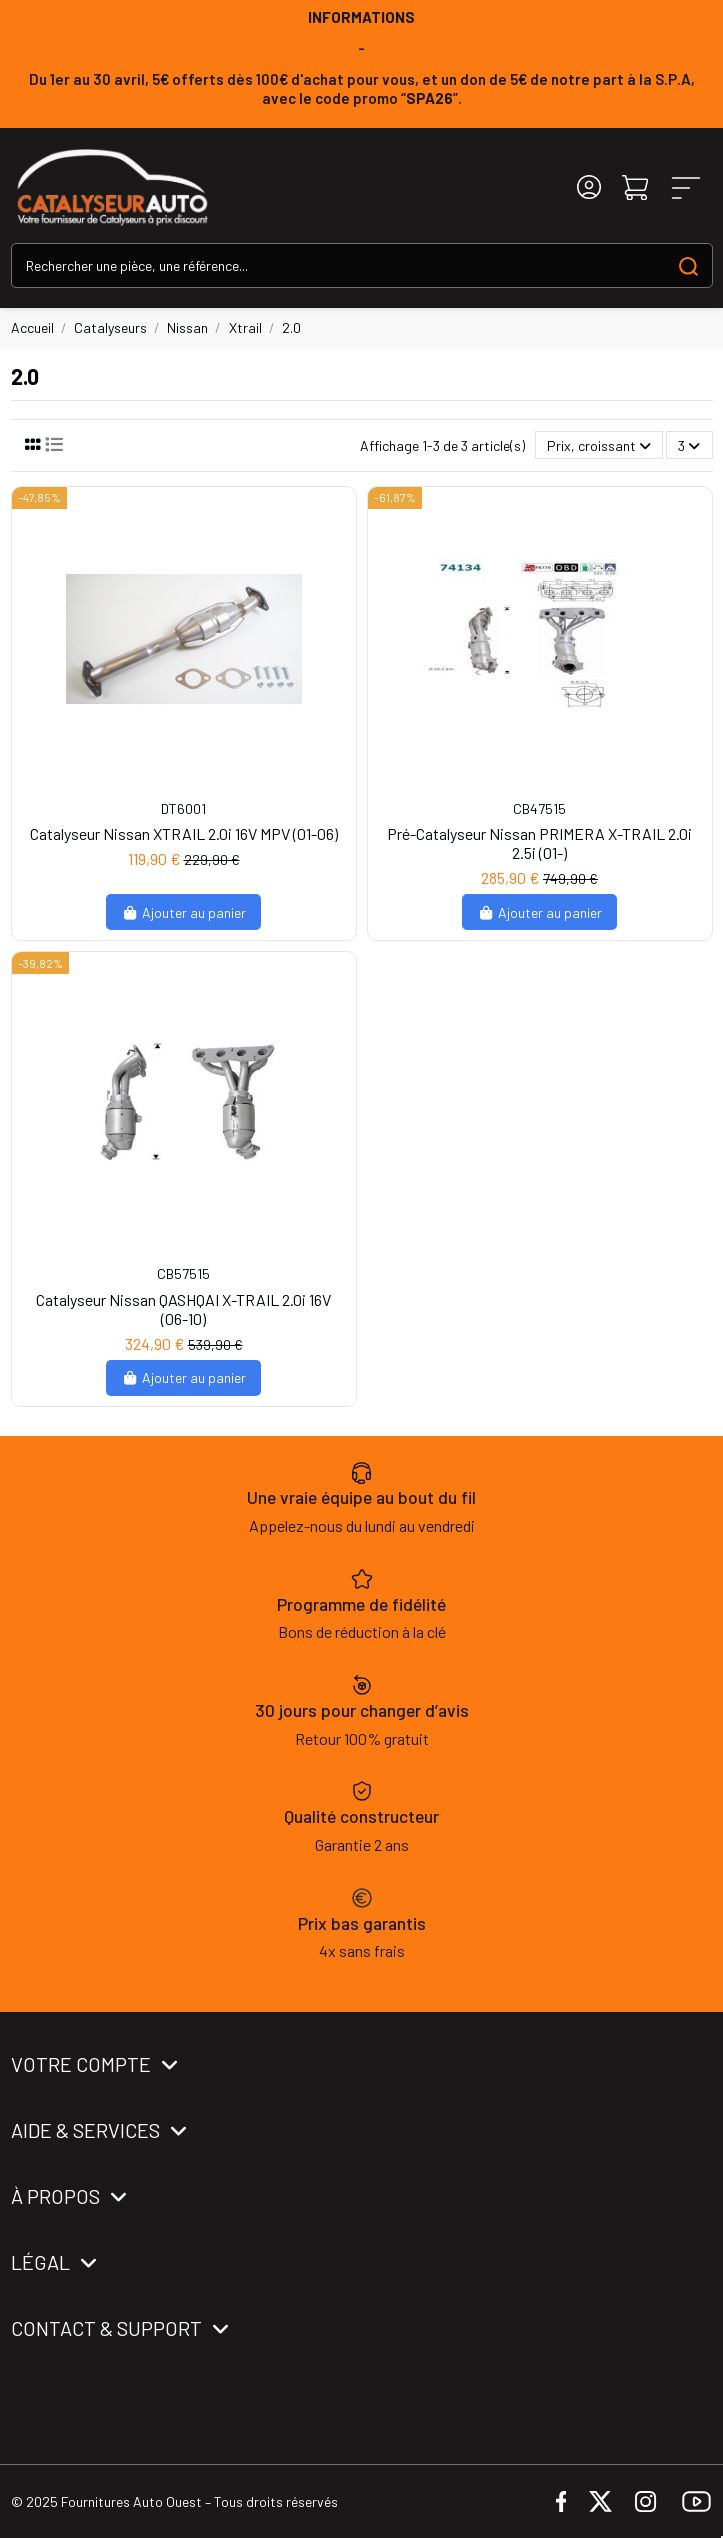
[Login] (589, 187)
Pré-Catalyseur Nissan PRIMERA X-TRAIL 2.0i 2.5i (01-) (539, 843)
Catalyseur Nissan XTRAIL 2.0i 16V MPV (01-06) (184, 833)
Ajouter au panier (183, 912)
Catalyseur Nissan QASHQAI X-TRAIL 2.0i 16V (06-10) (183, 1309)
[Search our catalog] (688, 265)
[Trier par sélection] (599, 445)
